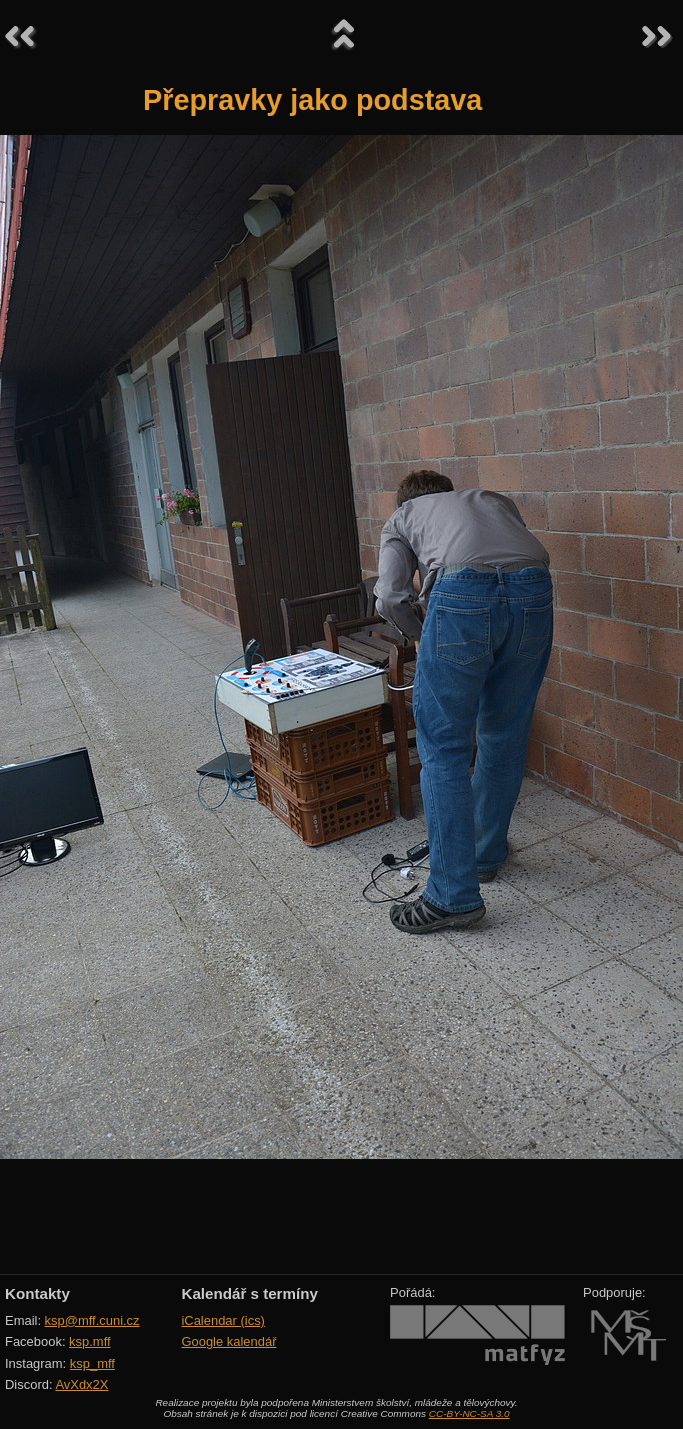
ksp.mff (90, 1341)
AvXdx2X (81, 1384)
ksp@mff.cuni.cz (92, 1320)
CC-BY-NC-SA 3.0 (469, 1413)
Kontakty (37, 1293)
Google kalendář (228, 1341)
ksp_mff (92, 1363)
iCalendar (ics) (223, 1320)
